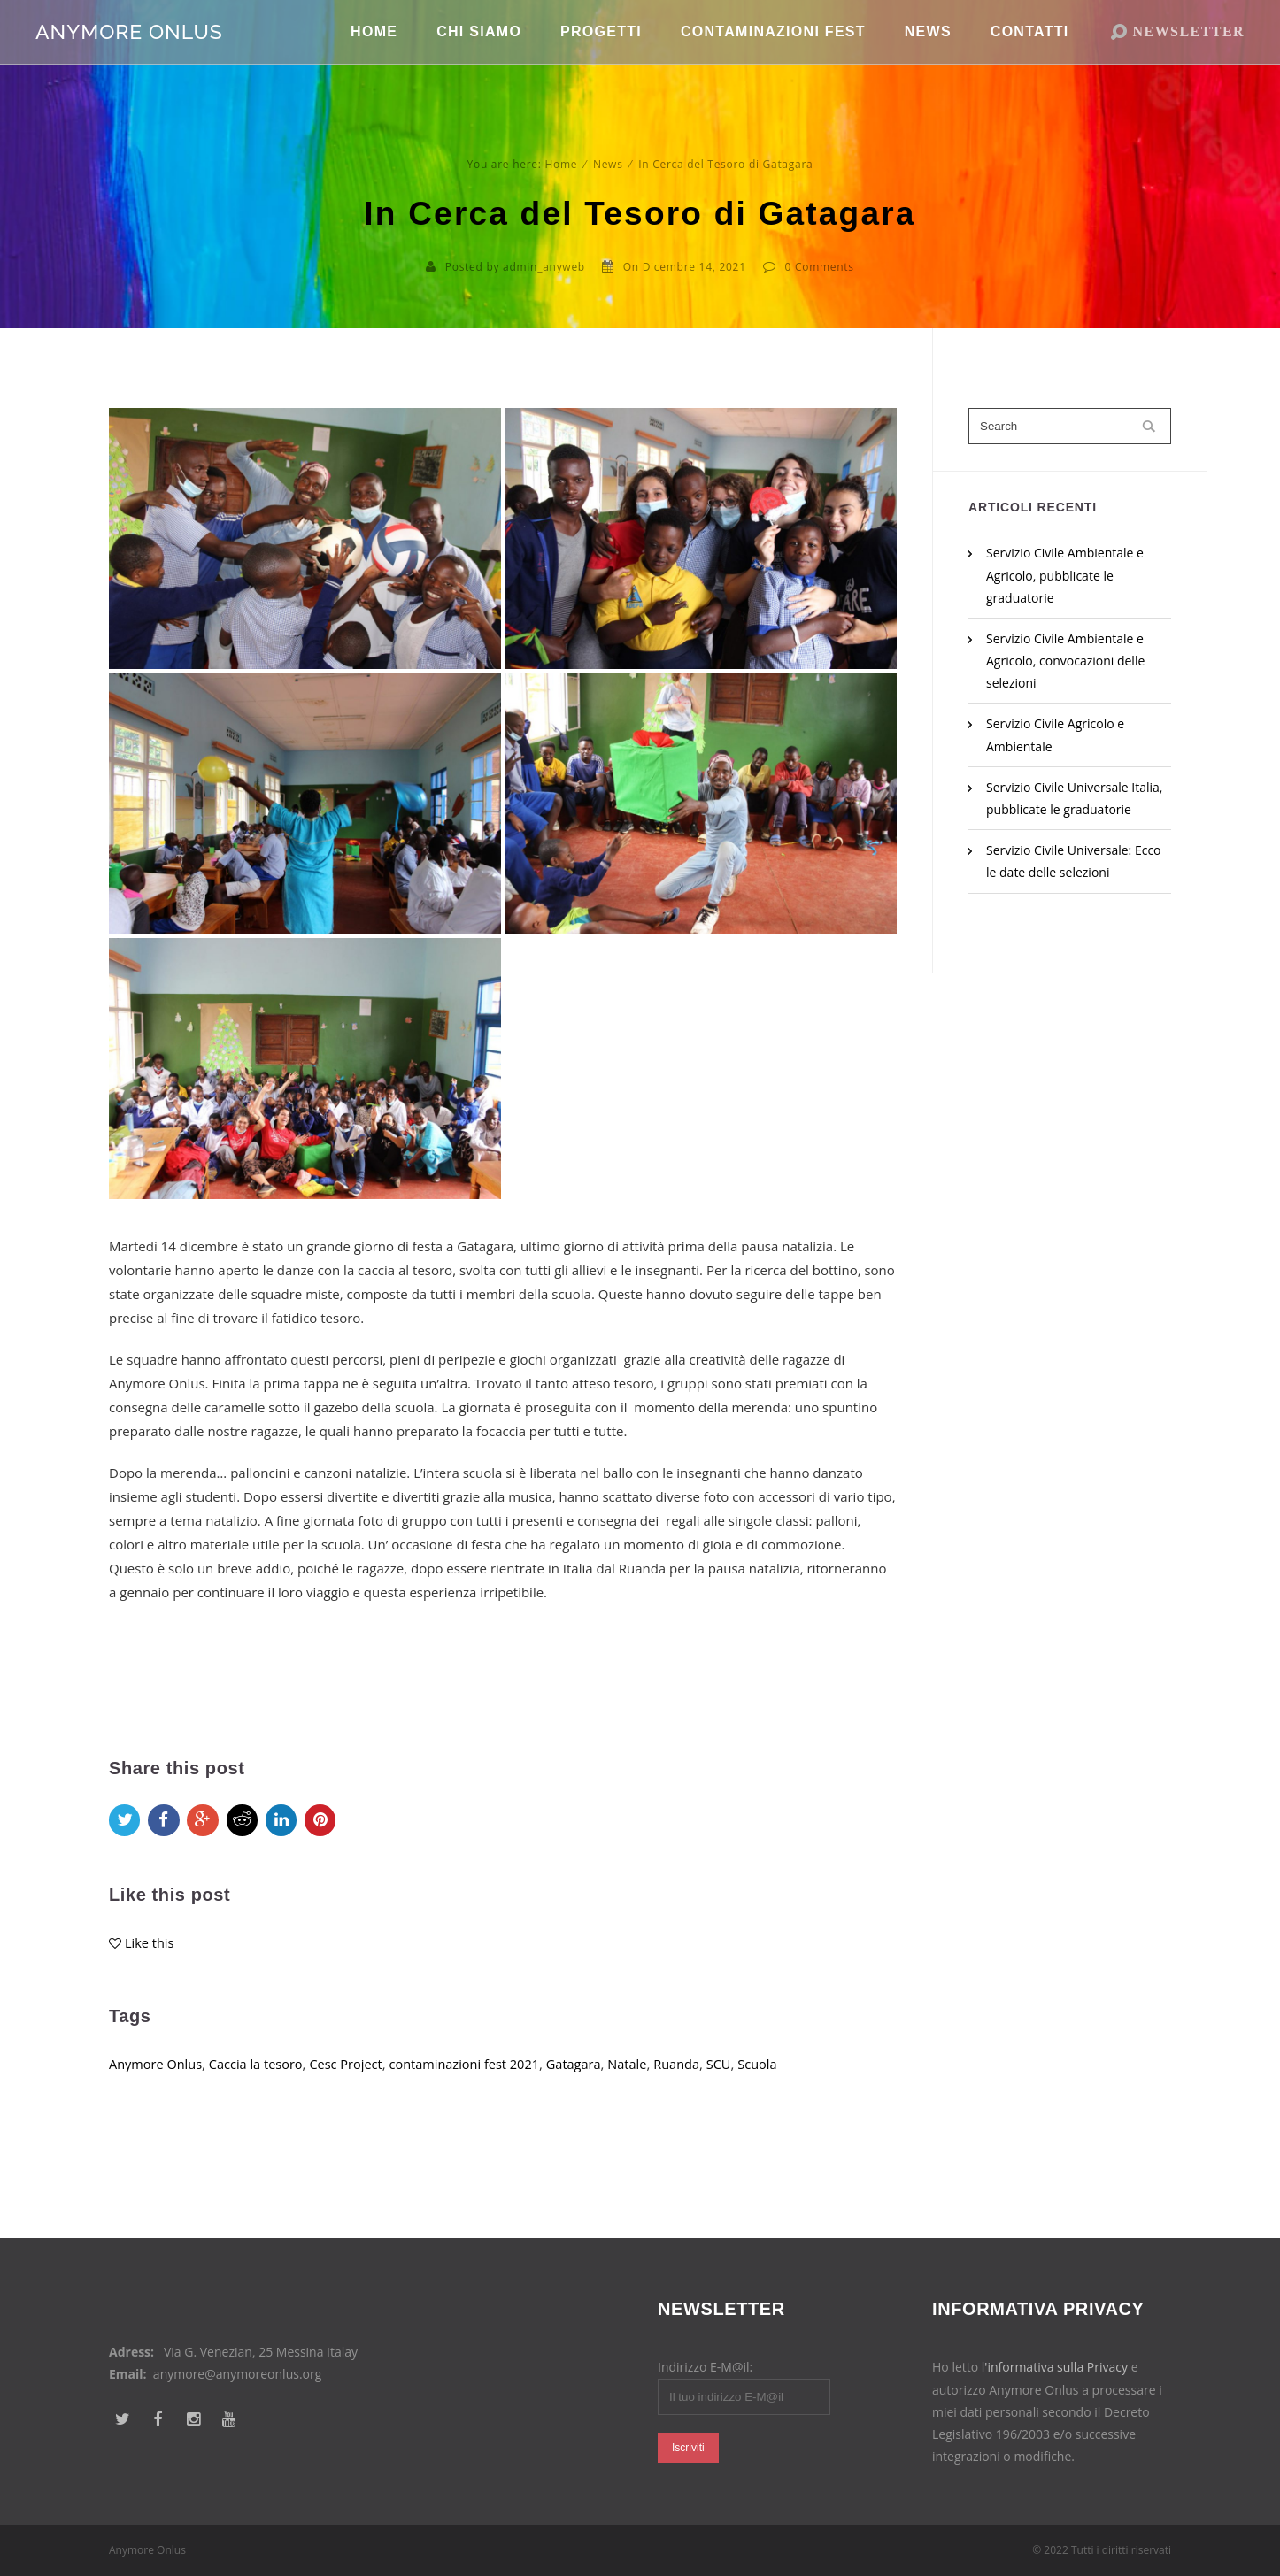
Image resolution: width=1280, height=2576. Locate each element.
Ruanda (694, 2084)
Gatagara (587, 2084)
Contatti (1030, 52)
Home (374, 52)
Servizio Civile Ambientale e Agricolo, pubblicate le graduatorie (1065, 574)
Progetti (601, 52)
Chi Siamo (478, 52)
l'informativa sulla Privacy (1055, 2366)
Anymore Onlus (157, 2084)
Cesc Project (352, 2084)
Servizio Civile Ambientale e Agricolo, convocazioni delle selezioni (1065, 660)
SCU (737, 2084)
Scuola (777, 2084)
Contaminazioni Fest (773, 52)
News (928, 52)
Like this (150, 1963)
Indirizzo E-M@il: (705, 2366)
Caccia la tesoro (260, 2084)
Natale (643, 2084)
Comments (824, 266)
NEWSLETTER (1189, 52)
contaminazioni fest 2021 (474, 2084)
